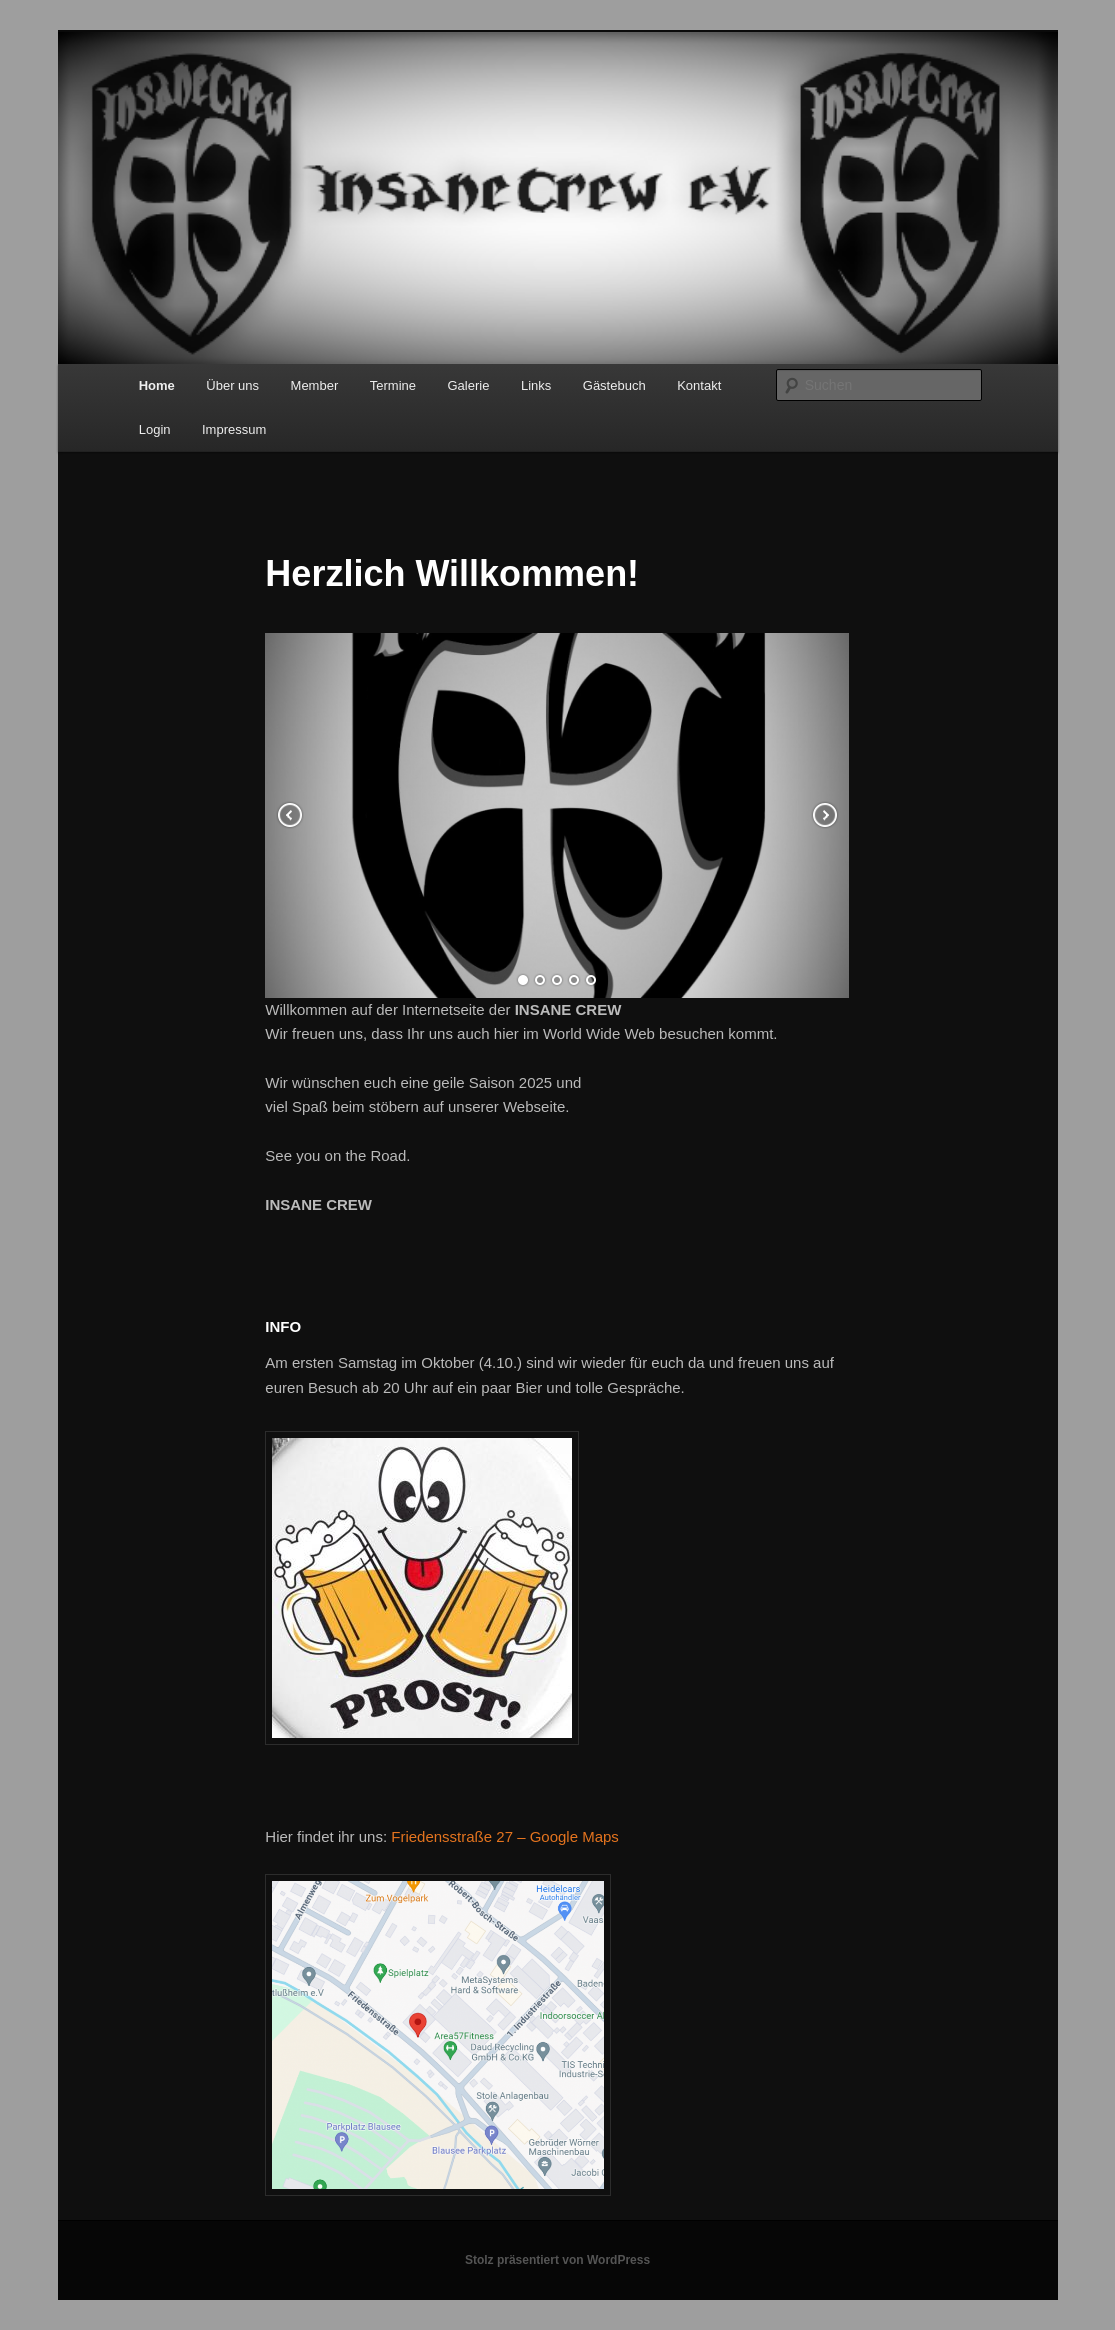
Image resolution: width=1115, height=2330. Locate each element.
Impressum (234, 429)
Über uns (232, 385)
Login (155, 429)
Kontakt (699, 385)
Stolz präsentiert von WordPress (557, 2260)
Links (536, 385)
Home (157, 385)
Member (315, 385)
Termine (393, 385)
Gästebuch (614, 385)
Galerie (469, 385)
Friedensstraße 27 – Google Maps (505, 1836)
